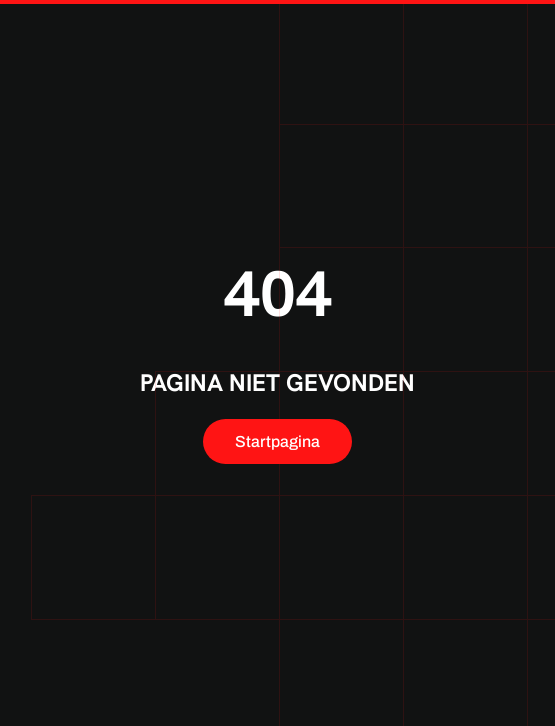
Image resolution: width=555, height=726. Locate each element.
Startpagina (277, 441)
